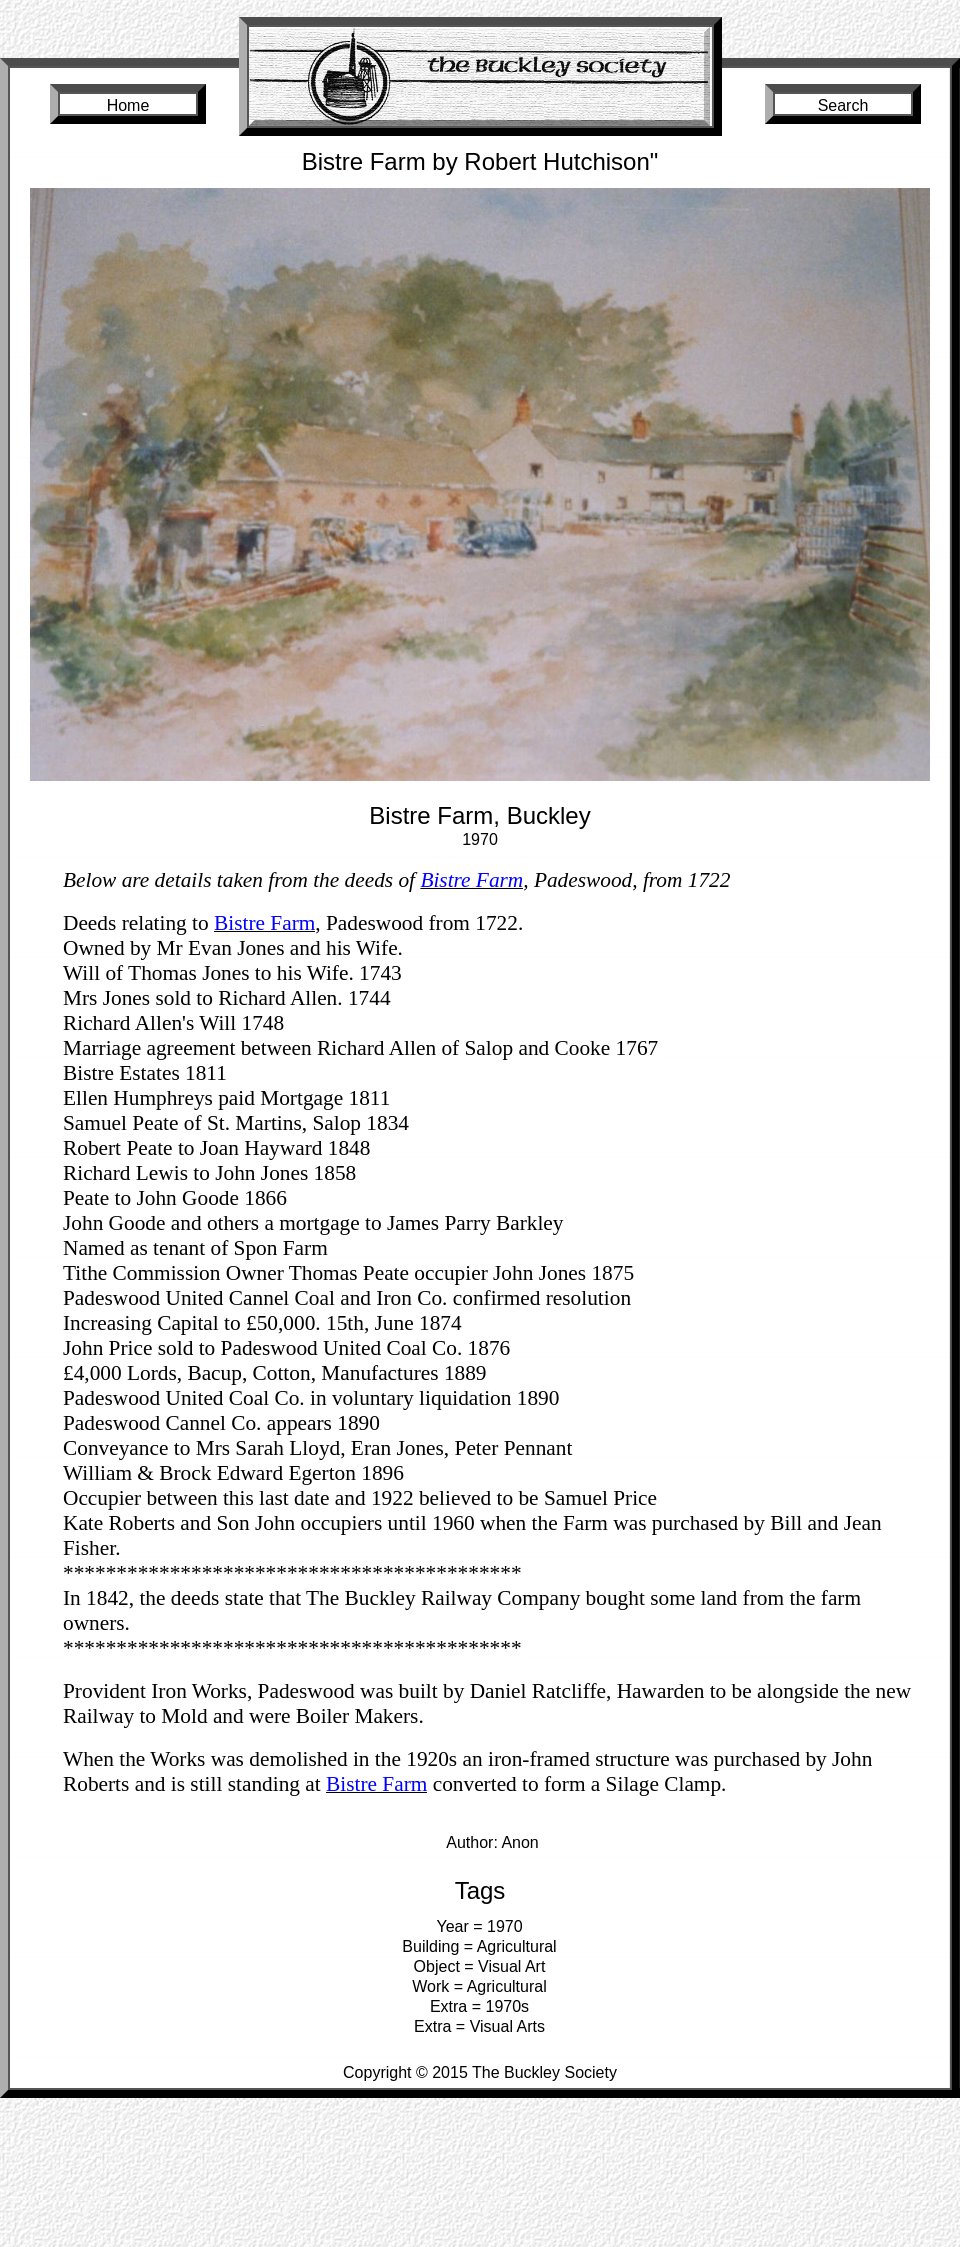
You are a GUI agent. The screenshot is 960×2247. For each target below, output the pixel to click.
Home (128, 105)
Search (843, 105)
